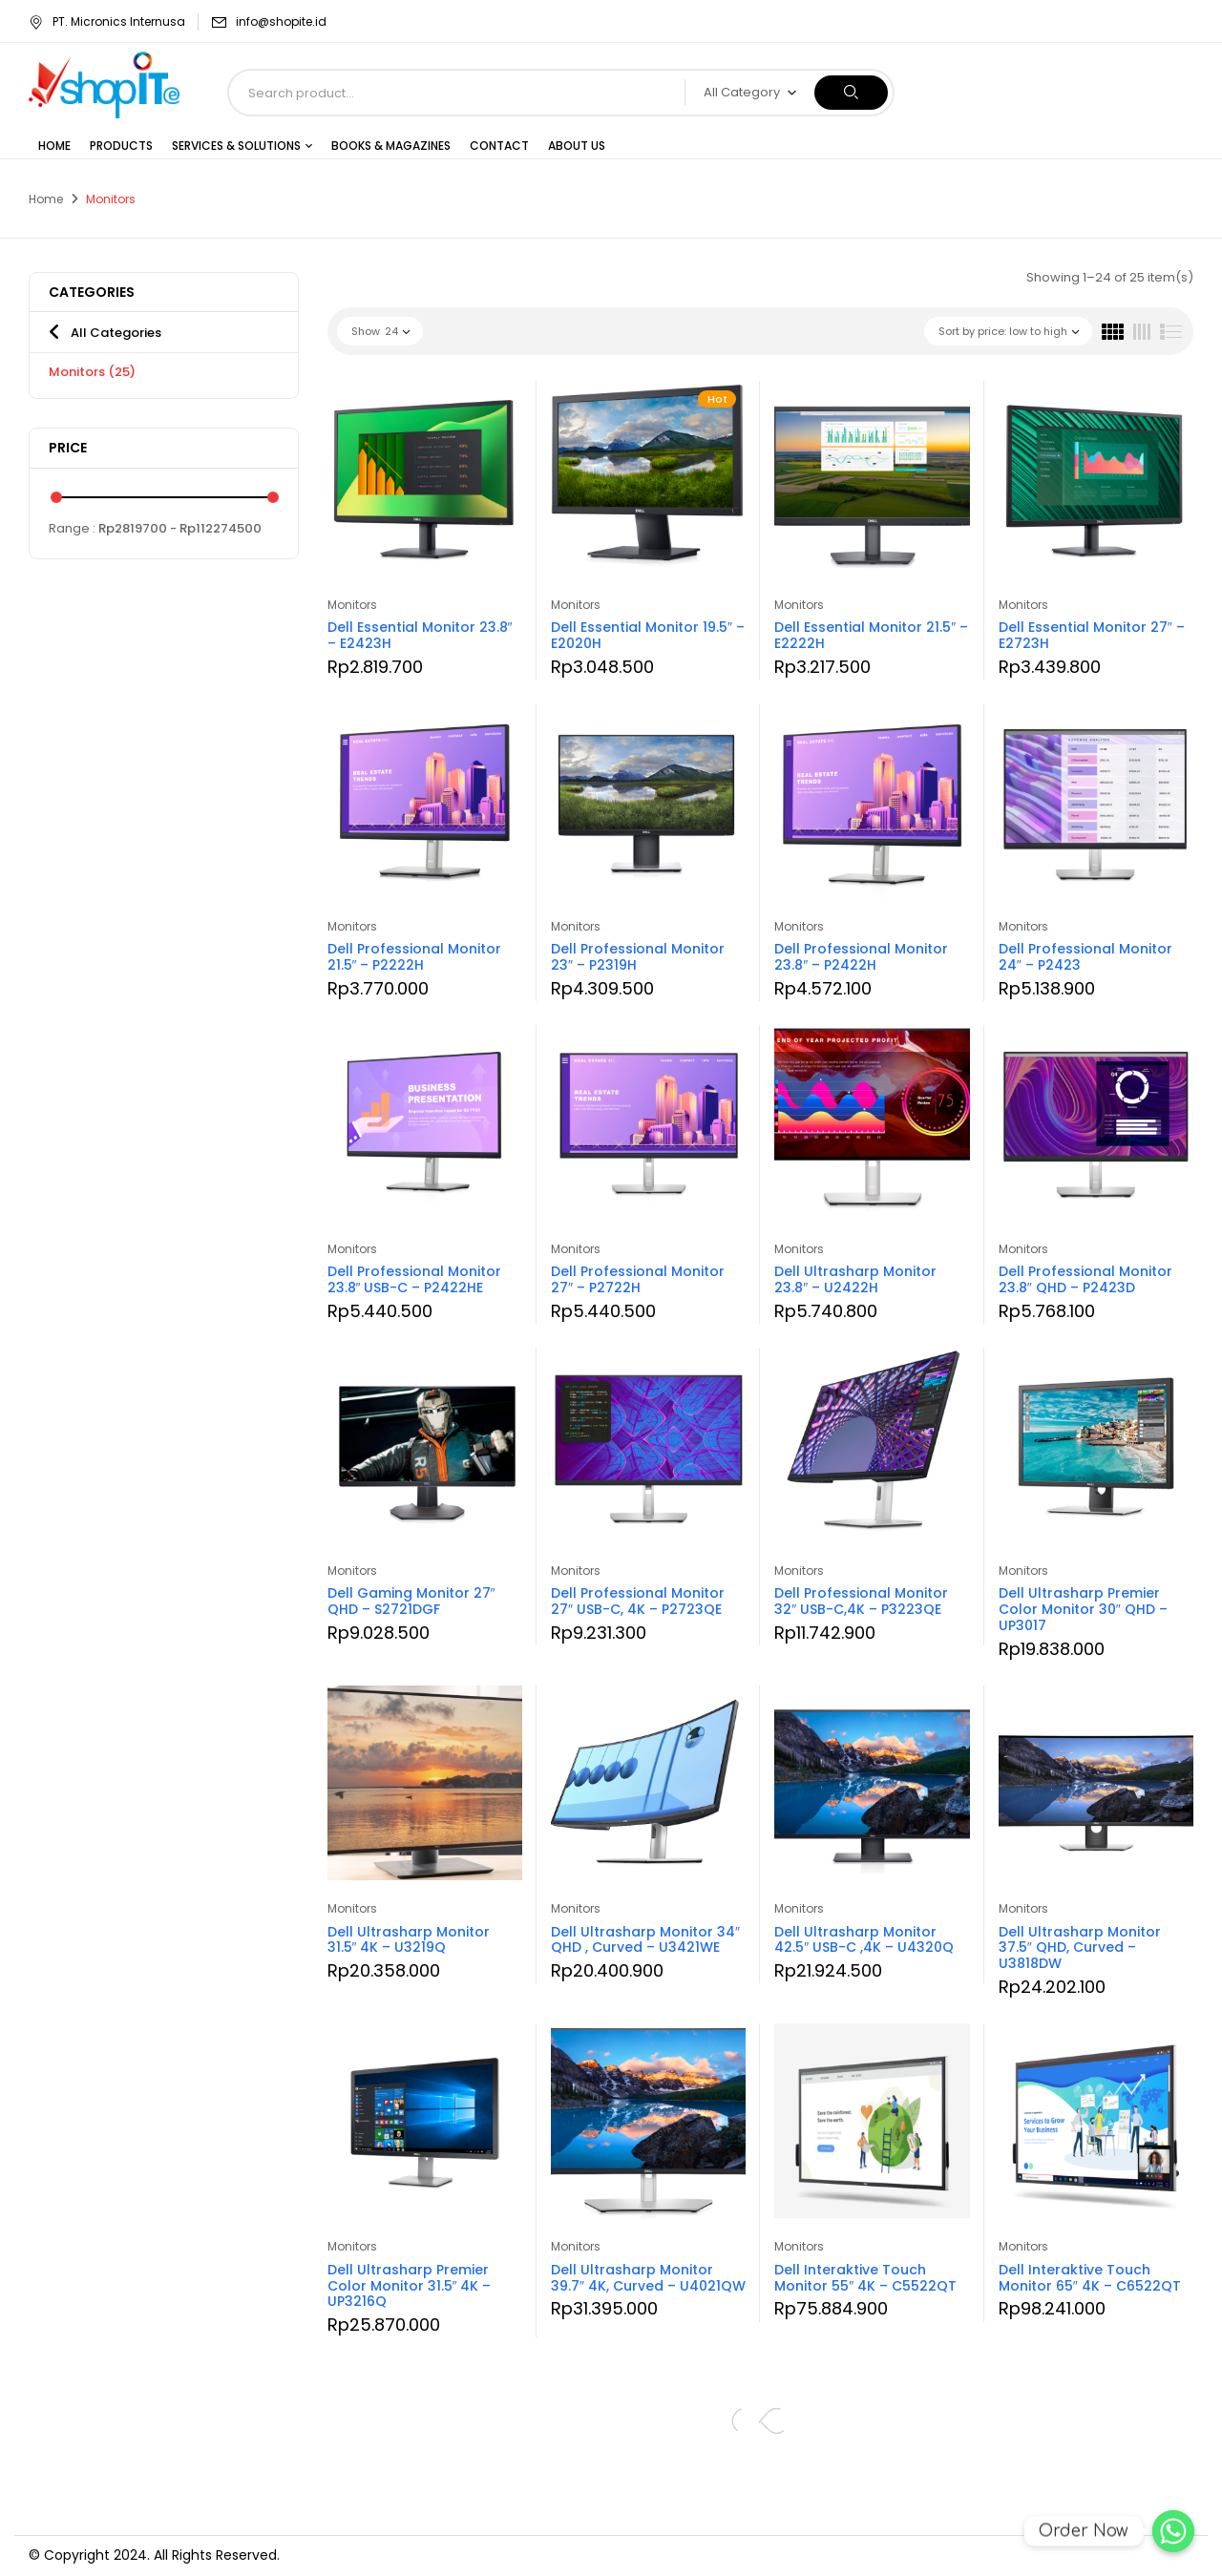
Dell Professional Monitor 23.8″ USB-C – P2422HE (414, 1279)
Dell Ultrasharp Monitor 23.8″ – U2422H (855, 1279)
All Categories (116, 333)
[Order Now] (1173, 2531)
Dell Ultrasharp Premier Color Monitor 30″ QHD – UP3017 (1083, 1609)
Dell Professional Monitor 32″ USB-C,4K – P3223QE (861, 1601)
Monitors (92, 372)
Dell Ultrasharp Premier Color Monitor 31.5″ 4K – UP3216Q (409, 2286)
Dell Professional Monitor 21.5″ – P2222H (414, 956)
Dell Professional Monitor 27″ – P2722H (638, 1279)
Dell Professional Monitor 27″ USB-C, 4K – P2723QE (638, 1601)
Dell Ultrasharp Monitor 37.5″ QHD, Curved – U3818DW (1080, 1948)
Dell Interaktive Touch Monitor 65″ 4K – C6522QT (1090, 2277)
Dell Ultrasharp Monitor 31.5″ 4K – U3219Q (408, 1940)
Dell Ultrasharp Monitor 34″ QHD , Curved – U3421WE (645, 1940)
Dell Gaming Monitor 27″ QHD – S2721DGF (411, 1601)
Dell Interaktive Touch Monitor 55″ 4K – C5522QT (865, 2277)
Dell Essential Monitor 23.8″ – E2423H (420, 635)
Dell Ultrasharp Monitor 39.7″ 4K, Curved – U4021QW (648, 2277)
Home (46, 199)
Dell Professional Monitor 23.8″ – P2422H (861, 956)
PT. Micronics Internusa (107, 21)
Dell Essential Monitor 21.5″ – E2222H (871, 635)
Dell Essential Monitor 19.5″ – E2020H (648, 635)
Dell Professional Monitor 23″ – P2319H (638, 956)
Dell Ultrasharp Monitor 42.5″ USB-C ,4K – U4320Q (864, 1940)
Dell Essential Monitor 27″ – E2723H (1092, 635)
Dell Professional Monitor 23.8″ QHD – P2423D (1085, 1279)
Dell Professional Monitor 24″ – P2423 (1085, 956)
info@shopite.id (281, 21)
